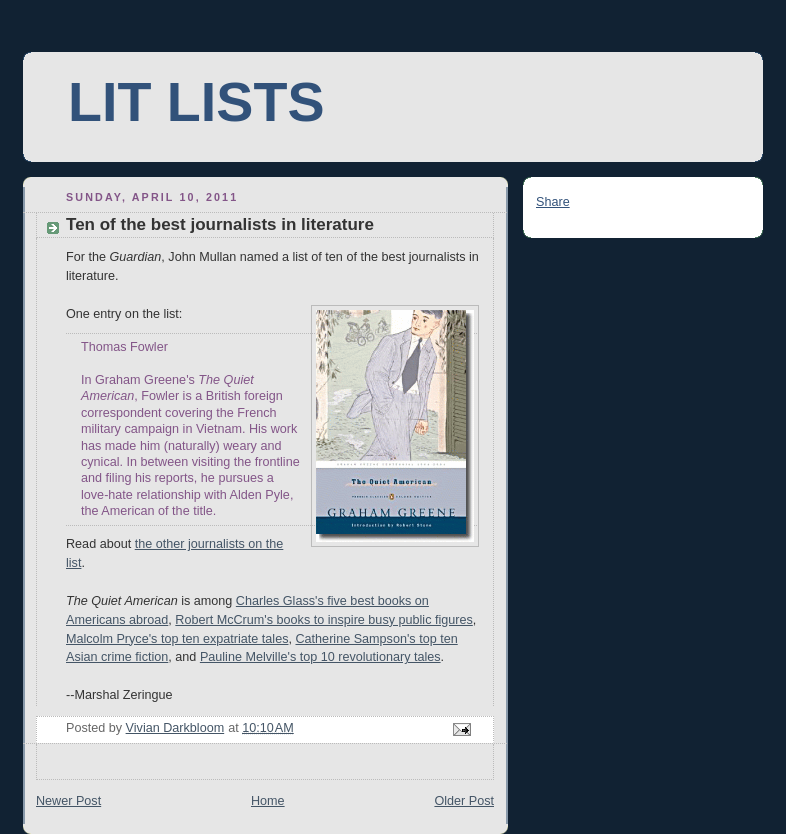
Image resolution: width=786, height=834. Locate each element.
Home (268, 801)
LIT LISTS (196, 102)
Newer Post (68, 801)
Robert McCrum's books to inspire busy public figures (323, 620)
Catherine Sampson (350, 639)
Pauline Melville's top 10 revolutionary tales (320, 657)
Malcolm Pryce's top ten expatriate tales (177, 639)
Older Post (464, 801)
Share (553, 202)
